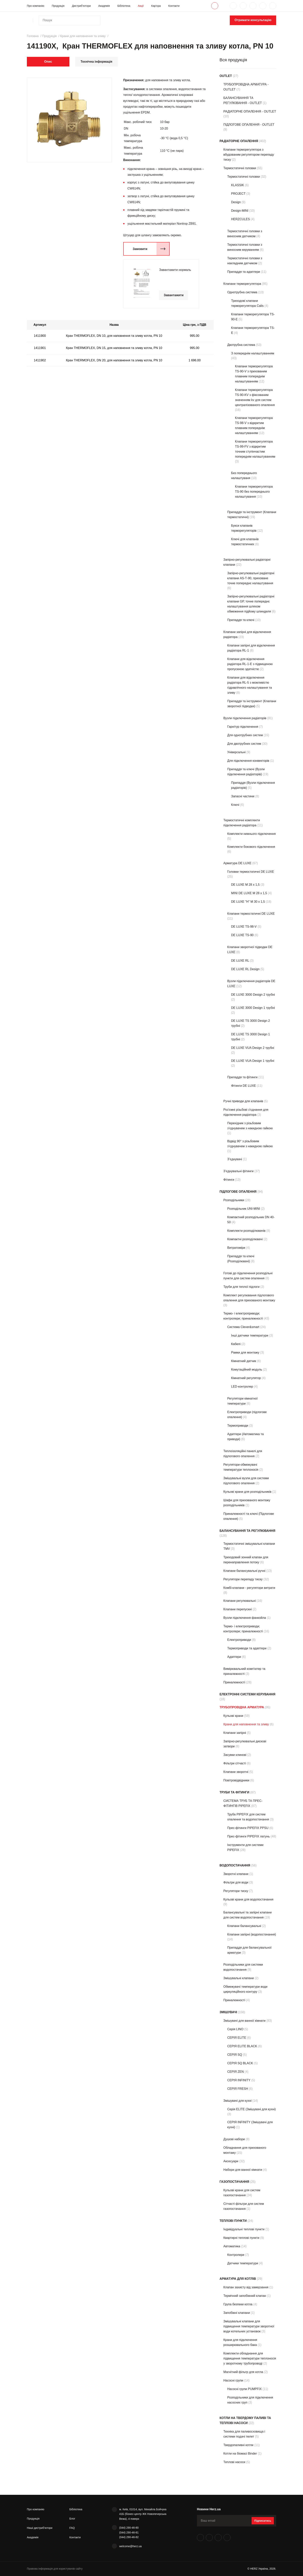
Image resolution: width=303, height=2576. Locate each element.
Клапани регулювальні (239, 1600)
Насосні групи (233, 2380)
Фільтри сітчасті (234, 1763)
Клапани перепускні (237, 1609)
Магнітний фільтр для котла (243, 2372)
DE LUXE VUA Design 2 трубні (252, 1047)
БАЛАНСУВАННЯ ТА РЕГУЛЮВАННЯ (247, 1530)
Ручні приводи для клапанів (243, 1101)
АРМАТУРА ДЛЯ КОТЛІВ (238, 2278)
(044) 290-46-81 (129, 2532)
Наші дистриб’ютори (39, 2527)
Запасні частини (242, 796)
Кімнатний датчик (243, 1361)
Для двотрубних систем (244, 743)
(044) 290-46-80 (129, 2527)
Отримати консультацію (253, 20)
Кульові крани (233, 1715)
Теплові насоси (234, 2462)
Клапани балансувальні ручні (244, 1570)
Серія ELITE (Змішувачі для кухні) (251, 2109)
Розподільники (233, 1200)
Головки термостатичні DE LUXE (250, 871)
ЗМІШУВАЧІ (228, 2012)
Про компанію (35, 5)
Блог (72, 2518)
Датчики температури (242, 2263)
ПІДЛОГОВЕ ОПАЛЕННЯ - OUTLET (248, 124)
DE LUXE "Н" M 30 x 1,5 (248, 901)
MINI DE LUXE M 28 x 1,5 (249, 893)
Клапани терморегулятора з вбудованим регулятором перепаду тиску (248, 154)
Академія (104, 5)
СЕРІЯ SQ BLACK (240, 2063)
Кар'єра (156, 5)
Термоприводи (237, 1425)
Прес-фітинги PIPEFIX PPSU (247, 1828)
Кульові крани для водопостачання (248, 1899)
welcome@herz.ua (130, 2546)
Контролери (235, 2254)
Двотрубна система (241, 344)
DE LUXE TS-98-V (244, 926)
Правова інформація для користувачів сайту (55, 2568)
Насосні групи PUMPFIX (244, 2389)
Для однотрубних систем (245, 735)
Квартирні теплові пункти (241, 2237)
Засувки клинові (234, 1754)
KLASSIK (237, 185)
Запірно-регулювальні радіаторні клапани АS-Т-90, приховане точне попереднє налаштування (250, 578)
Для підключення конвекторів (248, 760)
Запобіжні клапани (236, 2312)
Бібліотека (123, 5)
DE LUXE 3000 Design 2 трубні (253, 994)
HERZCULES (240, 219)
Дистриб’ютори (81, 5)
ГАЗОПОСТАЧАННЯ (234, 2181)
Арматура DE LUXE (237, 863)
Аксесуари (230, 2161)
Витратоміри (236, 1247)
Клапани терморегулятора (242, 283)
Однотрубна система (242, 292)
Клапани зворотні (235, 1771)
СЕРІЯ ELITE (236, 2037)
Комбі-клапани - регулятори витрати (249, 1587)
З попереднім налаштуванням (252, 353)
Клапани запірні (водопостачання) (251, 1934)
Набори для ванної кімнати (242, 2169)
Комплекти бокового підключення (251, 846)
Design (236, 202)
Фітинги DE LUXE (243, 1085)
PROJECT (238, 193)
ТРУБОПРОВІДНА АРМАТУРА (242, 1707)
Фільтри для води (235, 1882)
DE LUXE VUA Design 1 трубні (252, 1060)
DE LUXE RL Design (245, 969)
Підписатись (262, 2520)
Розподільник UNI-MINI (243, 1208)
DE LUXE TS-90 (242, 935)
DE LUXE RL (240, 960)
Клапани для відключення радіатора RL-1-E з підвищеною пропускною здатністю (250, 664)
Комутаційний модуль (246, 1369)
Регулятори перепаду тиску (243, 1579)
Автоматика (231, 2246)
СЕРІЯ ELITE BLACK (242, 2046)
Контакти (174, 5)
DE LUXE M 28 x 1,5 (245, 884)
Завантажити (174, 295)
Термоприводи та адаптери (246, 1648)
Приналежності (234, 1682)
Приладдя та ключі (240, 620)
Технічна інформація (96, 61)
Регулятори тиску (235, 1891)
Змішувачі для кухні (237, 2100)
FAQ (72, 2527)
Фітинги (228, 1179)
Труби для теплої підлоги (241, 1286)
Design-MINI (239, 210)
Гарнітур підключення (242, 726)
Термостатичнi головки (239, 168)
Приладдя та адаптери (243, 271)
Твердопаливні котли (238, 2445)
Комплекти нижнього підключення (251, 833)
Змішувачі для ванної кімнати (244, 2020)
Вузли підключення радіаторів (244, 718)
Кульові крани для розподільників (247, 1491)
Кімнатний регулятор (246, 1378)
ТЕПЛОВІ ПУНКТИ (233, 2220)
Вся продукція (233, 59)
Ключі (235, 804)
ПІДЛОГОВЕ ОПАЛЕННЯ (238, 1191)
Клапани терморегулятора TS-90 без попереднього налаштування (254, 491)
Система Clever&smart (243, 1327)
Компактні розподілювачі (245, 1239)
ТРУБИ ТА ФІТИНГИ (234, 1792)
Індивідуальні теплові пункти (244, 2229)
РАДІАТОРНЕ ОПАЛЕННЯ (239, 141)
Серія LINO (235, 2029)
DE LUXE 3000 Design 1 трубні (253, 1007)
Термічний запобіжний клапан (244, 2295)
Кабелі (235, 1344)
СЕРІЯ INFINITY (238, 2080)
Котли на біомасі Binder (240, 2453)
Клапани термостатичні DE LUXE (251, 913)
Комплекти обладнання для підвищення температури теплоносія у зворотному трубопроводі (249, 2358)
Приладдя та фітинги (242, 1077)
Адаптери (234, 1656)
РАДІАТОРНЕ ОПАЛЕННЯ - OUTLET (249, 111)
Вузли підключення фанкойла (244, 1617)
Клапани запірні (234, 1732)
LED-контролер (242, 1386)
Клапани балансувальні (244, 1926)
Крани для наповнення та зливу (246, 1724)
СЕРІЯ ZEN (235, 2071)
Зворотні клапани (235, 1874)
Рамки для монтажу (245, 1352)
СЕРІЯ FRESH (237, 2088)
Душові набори (234, 2139)
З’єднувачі (234, 1159)
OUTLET (226, 76)
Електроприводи (239, 1639)
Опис (48, 61)
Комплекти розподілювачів (246, 1230)
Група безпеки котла (237, 2304)
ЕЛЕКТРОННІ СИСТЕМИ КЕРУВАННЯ (247, 1694)
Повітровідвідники (236, 1780)
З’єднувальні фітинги (238, 1171)
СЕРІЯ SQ (234, 2054)
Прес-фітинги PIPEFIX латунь (248, 1836)
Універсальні (236, 752)
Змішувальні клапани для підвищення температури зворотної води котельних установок (248, 2326)
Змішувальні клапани (238, 1978)
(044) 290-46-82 (129, 2537)
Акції (141, 5)
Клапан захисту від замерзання (245, 2287)
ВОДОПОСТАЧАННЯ (235, 1865)
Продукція (58, 5)
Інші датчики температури (249, 1335)
